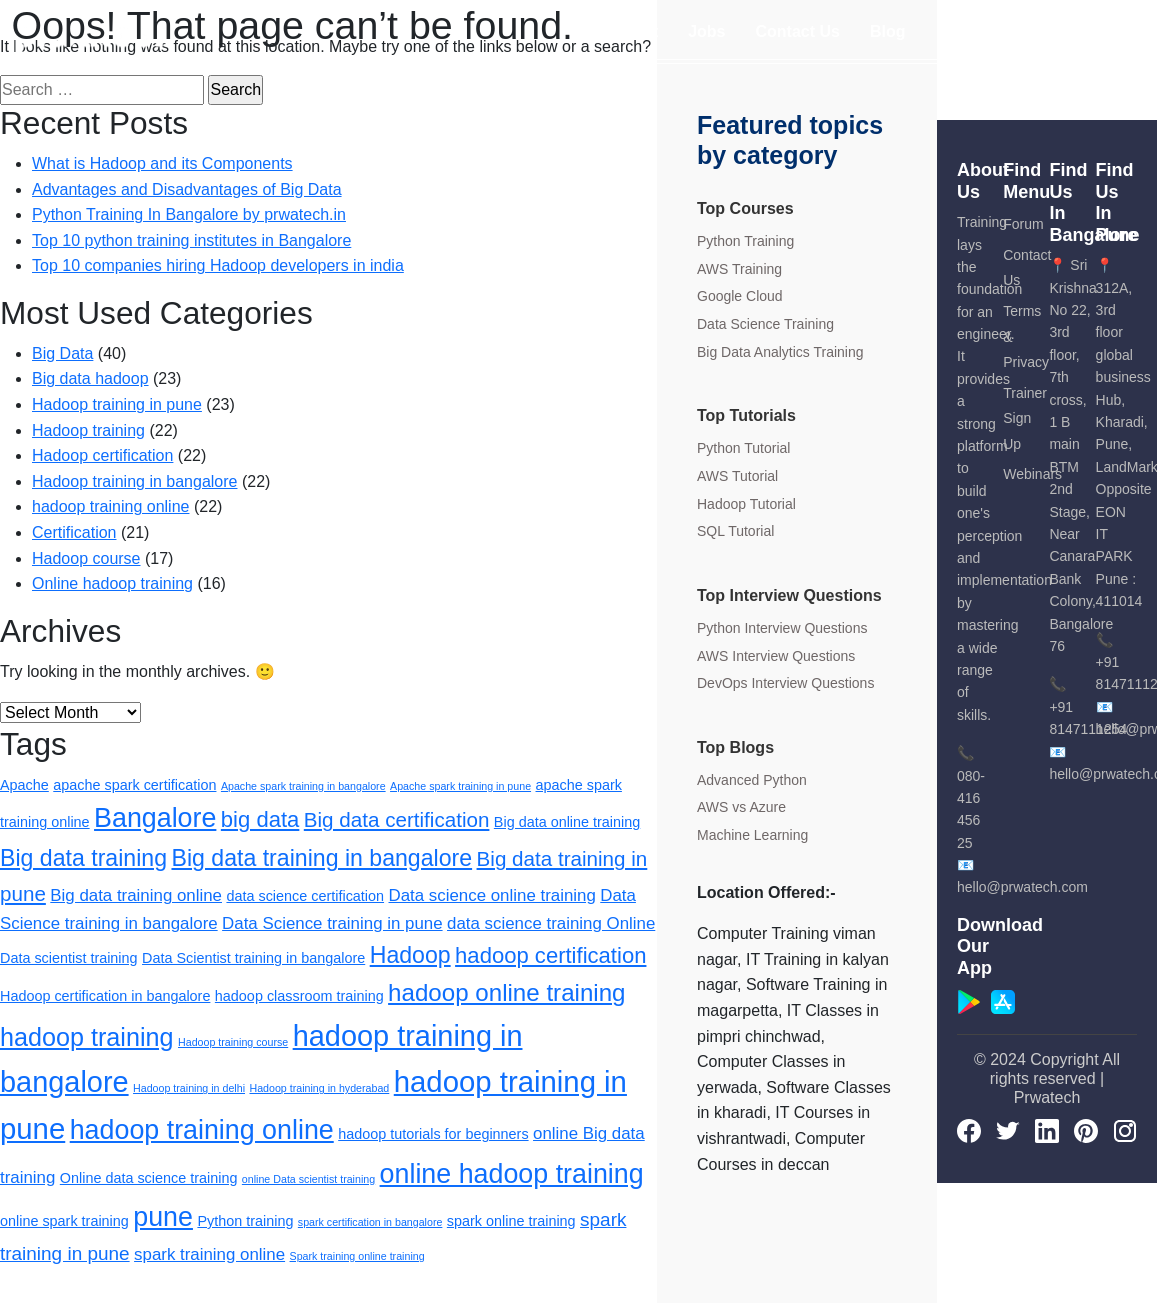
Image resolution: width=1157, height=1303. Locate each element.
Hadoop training (88, 430)
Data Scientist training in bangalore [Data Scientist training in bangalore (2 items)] (253, 958)
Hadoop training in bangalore (134, 481)
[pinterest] (1086, 1130)
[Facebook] (969, 1130)
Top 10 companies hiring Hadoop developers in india (218, 265)
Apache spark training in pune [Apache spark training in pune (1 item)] (460, 786)
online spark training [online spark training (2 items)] (64, 1221)
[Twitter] (1008, 1130)
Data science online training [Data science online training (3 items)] (492, 895)
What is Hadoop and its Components (162, 163)
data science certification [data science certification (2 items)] (305, 896)
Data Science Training (765, 324)
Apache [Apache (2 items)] (24, 785)
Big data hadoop (90, 378)
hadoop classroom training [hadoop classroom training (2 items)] (299, 996)
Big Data (62, 353)
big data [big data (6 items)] (260, 819)
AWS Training (739, 269)
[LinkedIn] (1047, 1130)
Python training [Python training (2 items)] (245, 1221)
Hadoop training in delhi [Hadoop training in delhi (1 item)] (189, 1088)
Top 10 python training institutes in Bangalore (191, 240)
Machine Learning (752, 835)
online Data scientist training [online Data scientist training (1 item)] (308, 1179)
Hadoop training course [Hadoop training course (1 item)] (233, 1042)
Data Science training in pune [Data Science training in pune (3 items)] (332, 923)
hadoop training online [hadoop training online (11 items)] (202, 1130)
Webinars (1032, 474)
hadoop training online (110, 506)
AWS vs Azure (741, 807)
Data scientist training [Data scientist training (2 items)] (69, 958)
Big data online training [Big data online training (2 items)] (567, 822)
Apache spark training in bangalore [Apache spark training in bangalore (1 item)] (303, 786)
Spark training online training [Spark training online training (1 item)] (357, 1256)
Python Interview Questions (782, 628)
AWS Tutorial (737, 476)
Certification (74, 532)
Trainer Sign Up (1025, 418)
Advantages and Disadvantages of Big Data (187, 189)
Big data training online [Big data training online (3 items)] (136, 895)
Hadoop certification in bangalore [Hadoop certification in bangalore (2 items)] (105, 996)
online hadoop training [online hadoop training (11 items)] (512, 1174)
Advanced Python (752, 780)
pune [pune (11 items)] (163, 1217)
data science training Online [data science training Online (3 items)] (551, 923)
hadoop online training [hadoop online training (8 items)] (506, 992)
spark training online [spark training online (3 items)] (209, 1254)
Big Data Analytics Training (780, 352)
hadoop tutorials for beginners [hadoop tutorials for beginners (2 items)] (433, 1134)
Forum (1023, 224)
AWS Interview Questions (776, 656)
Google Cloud (740, 296)
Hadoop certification (102, 455)
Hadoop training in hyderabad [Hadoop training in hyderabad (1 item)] (319, 1088)
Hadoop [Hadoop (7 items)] (410, 955)
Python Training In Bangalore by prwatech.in (189, 214)
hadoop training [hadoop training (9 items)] (87, 1037)
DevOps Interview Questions (785, 683)
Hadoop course (86, 558)
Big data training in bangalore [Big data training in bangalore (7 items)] (321, 858)
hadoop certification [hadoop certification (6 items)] (550, 955)
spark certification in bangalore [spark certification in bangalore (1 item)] (370, 1222)
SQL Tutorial (735, 531)
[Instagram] (1125, 1130)
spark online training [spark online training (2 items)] (511, 1221)
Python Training (745, 241)
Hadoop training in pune (117, 404)
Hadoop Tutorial (746, 504)
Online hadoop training (112, 583)
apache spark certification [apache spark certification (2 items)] (134, 785)
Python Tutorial (743, 448)
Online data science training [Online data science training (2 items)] (149, 1178)
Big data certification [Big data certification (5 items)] (397, 819)
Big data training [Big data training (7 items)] (83, 858)
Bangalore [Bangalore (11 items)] (155, 818)
